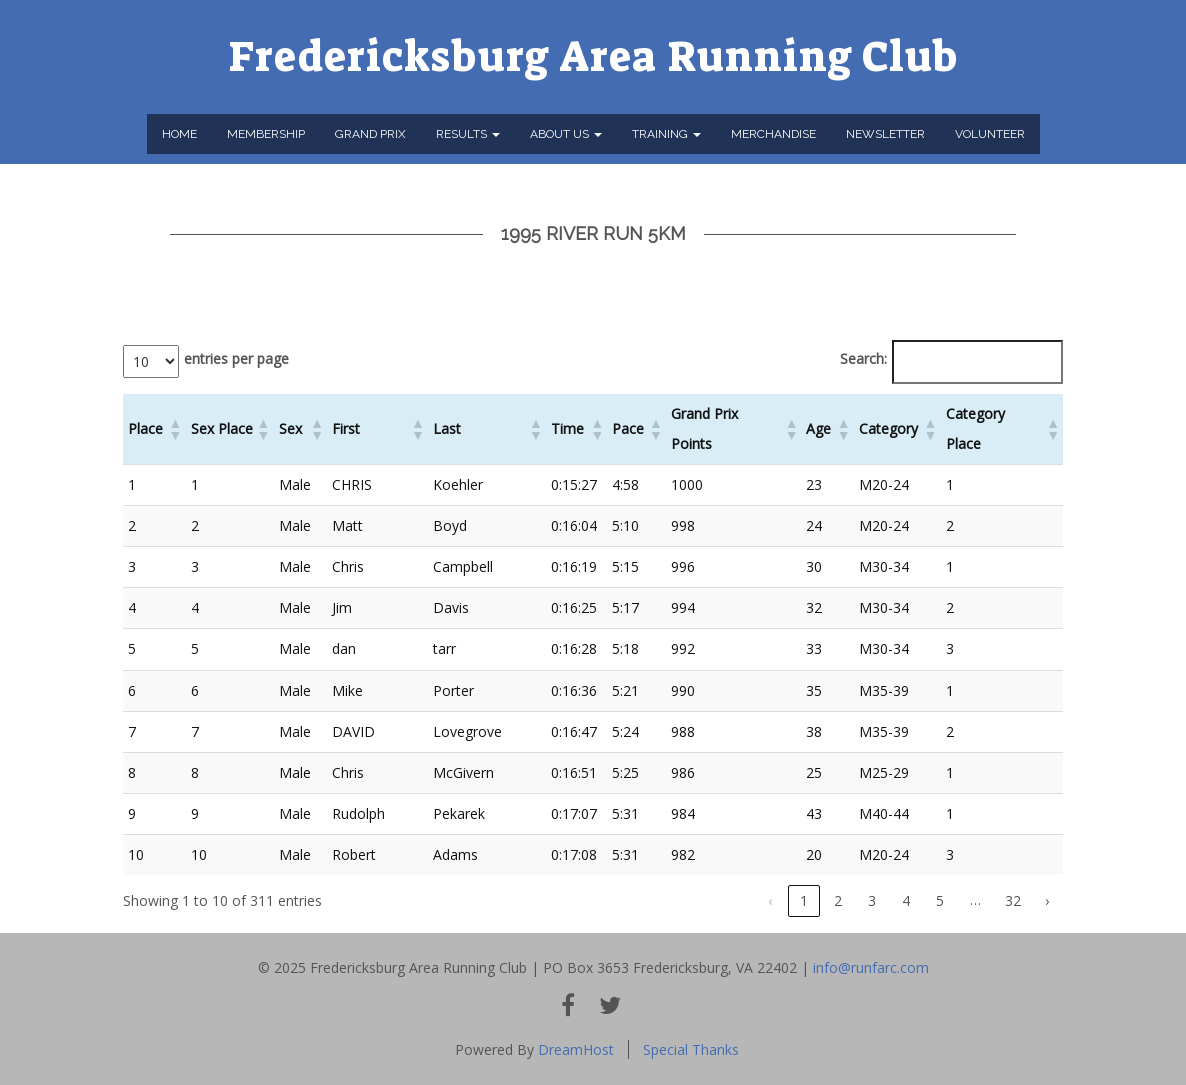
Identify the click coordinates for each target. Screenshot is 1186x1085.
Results (468, 134)
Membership (266, 134)
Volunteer (990, 134)
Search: (863, 358)
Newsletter (885, 134)
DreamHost (576, 1049)
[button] (175, 429)
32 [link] (1013, 900)
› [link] (1047, 900)
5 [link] (940, 900)
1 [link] (804, 900)
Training (666, 134)
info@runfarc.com (871, 967)
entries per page (236, 358)
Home (179, 134)
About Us (566, 134)
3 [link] (872, 900)
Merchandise (773, 134)
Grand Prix (370, 134)
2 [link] (838, 900)
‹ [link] (770, 900)
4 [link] (906, 900)
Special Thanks (691, 1049)
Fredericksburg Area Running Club (593, 57)
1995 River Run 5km (593, 233)
